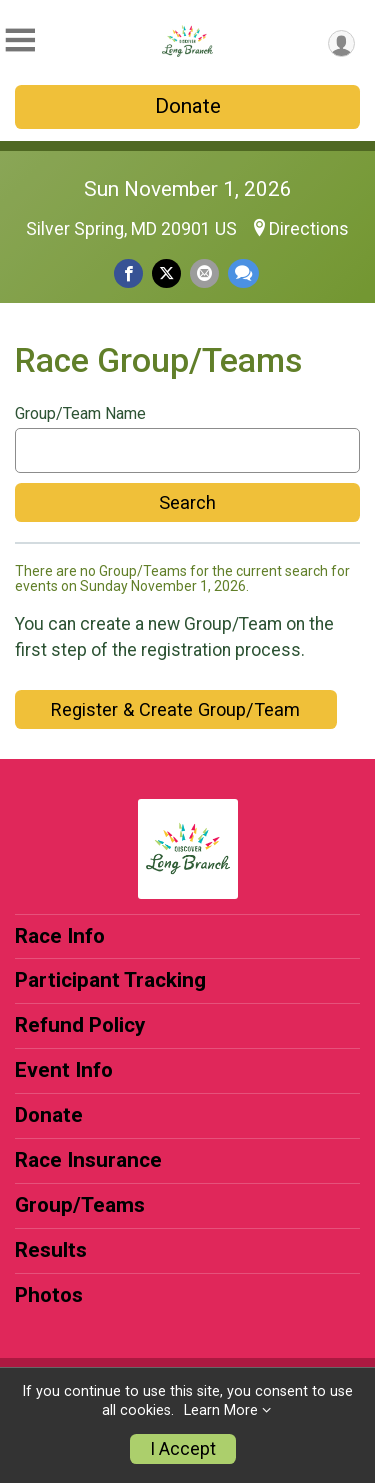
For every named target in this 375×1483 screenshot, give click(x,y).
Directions (309, 229)
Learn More (221, 1410)
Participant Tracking (110, 980)
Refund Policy (80, 1025)
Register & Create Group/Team (175, 709)
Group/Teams (80, 1205)
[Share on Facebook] (128, 273)
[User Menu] (341, 43)
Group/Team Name (80, 414)
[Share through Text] (243, 273)
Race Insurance (88, 1160)
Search (187, 502)
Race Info (60, 936)
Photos (49, 1295)
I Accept (183, 1449)
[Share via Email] (204, 273)
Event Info (64, 1070)
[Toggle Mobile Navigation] (20, 40)
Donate (188, 106)
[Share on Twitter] (166, 273)
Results (51, 1250)
